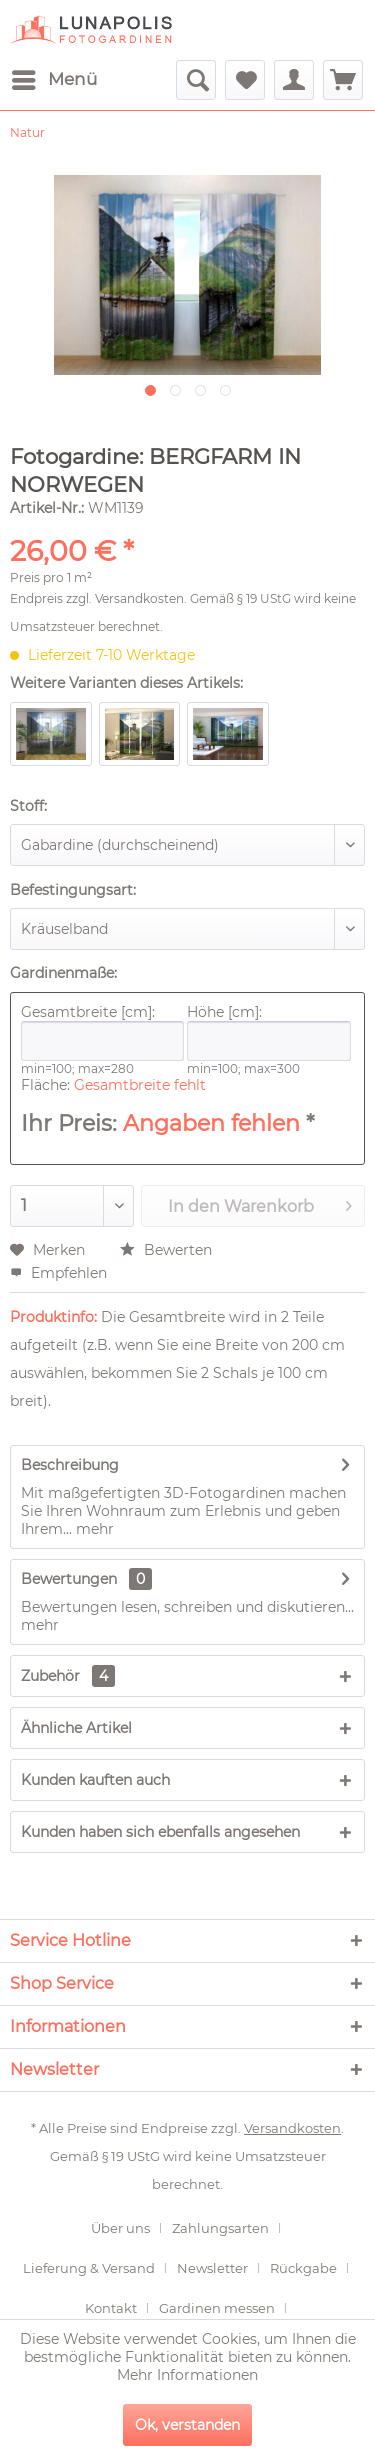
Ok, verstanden (187, 2425)
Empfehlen (58, 1273)
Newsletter (212, 2268)
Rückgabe (303, 2268)
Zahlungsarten (220, 2228)
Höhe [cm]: (268, 1032)
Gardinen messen (217, 2308)
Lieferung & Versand (89, 2268)
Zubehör (68, 1676)
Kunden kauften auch (95, 1780)
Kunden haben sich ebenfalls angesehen (160, 1832)
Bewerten (166, 1250)
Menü (54, 76)
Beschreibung (70, 1465)
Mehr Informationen (187, 2375)
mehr (93, 1529)
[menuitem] (53, 80)
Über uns (120, 2228)
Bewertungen (69, 1579)
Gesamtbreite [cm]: (102, 1032)
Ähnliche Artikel (76, 1728)
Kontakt (111, 2308)
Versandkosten (139, 598)
